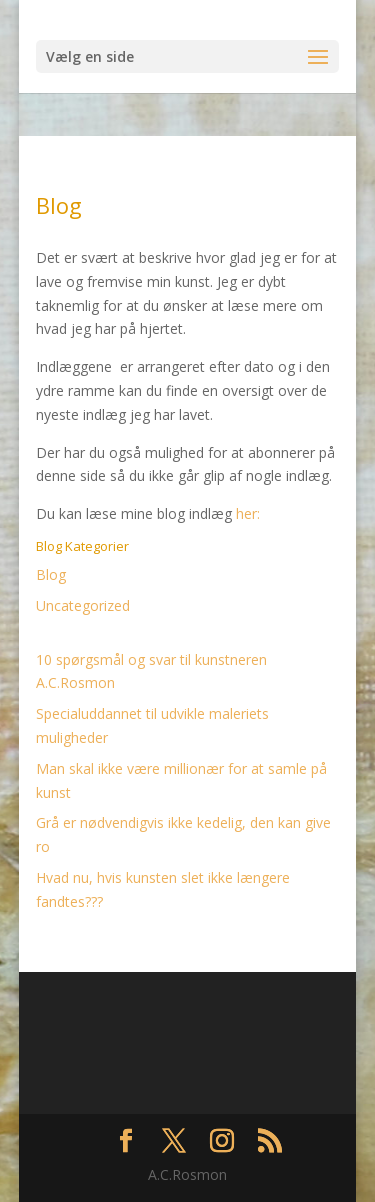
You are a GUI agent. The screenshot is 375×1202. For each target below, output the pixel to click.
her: (248, 513)
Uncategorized (83, 605)
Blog (51, 574)
